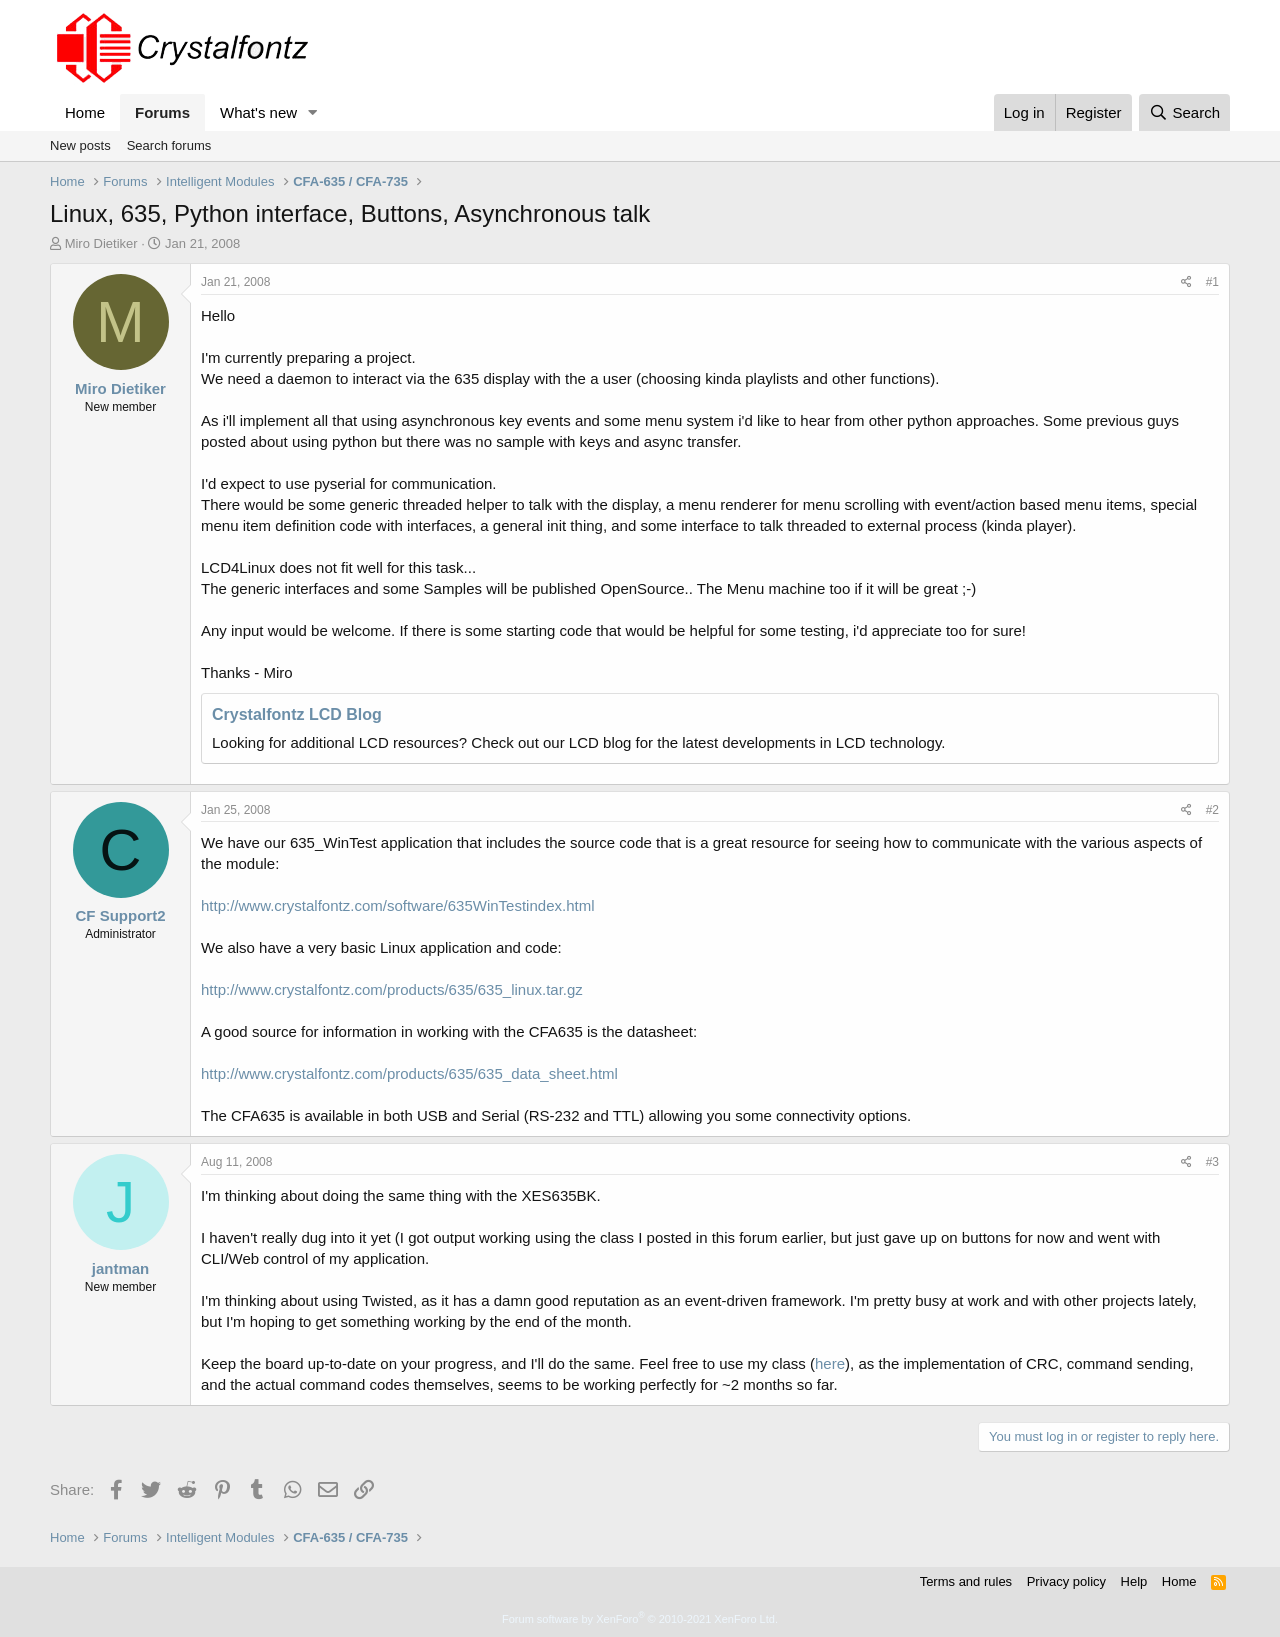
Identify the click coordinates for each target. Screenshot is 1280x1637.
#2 (1212, 810)
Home (85, 112)
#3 (1212, 1162)
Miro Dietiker (101, 243)
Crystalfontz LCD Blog (297, 714)
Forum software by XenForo (640, 1619)
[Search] (1184, 112)
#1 (1212, 282)
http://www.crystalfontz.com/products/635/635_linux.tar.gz (392, 989)
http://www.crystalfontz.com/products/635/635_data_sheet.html (409, 1073)
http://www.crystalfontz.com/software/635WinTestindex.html (397, 905)
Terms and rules (966, 1581)
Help (1134, 1581)
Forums (162, 112)
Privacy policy (1066, 1581)
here (830, 1363)
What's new (258, 112)
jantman (121, 1268)
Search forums (169, 145)
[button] (313, 112)
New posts (80, 145)
